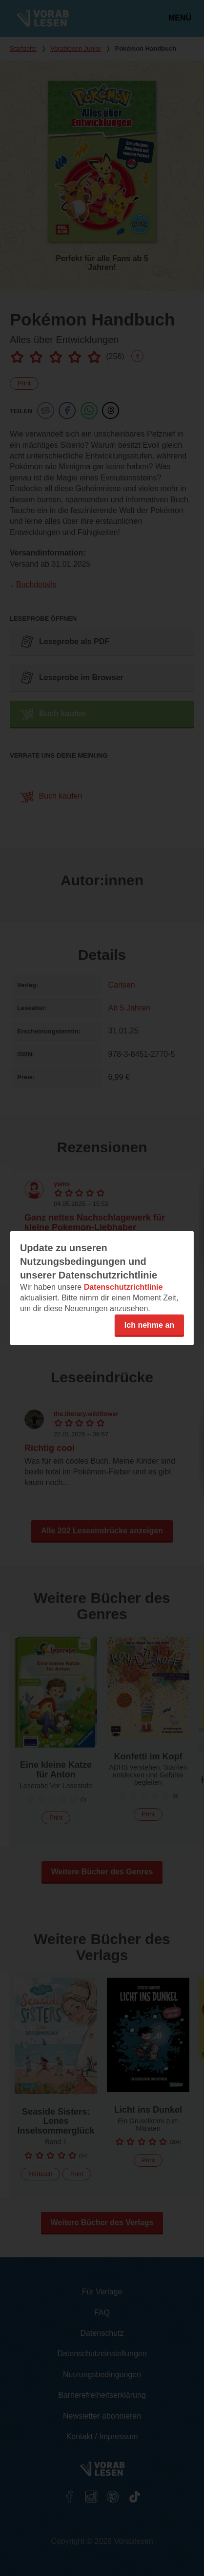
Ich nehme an (149, 1324)
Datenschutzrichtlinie (123, 1286)
